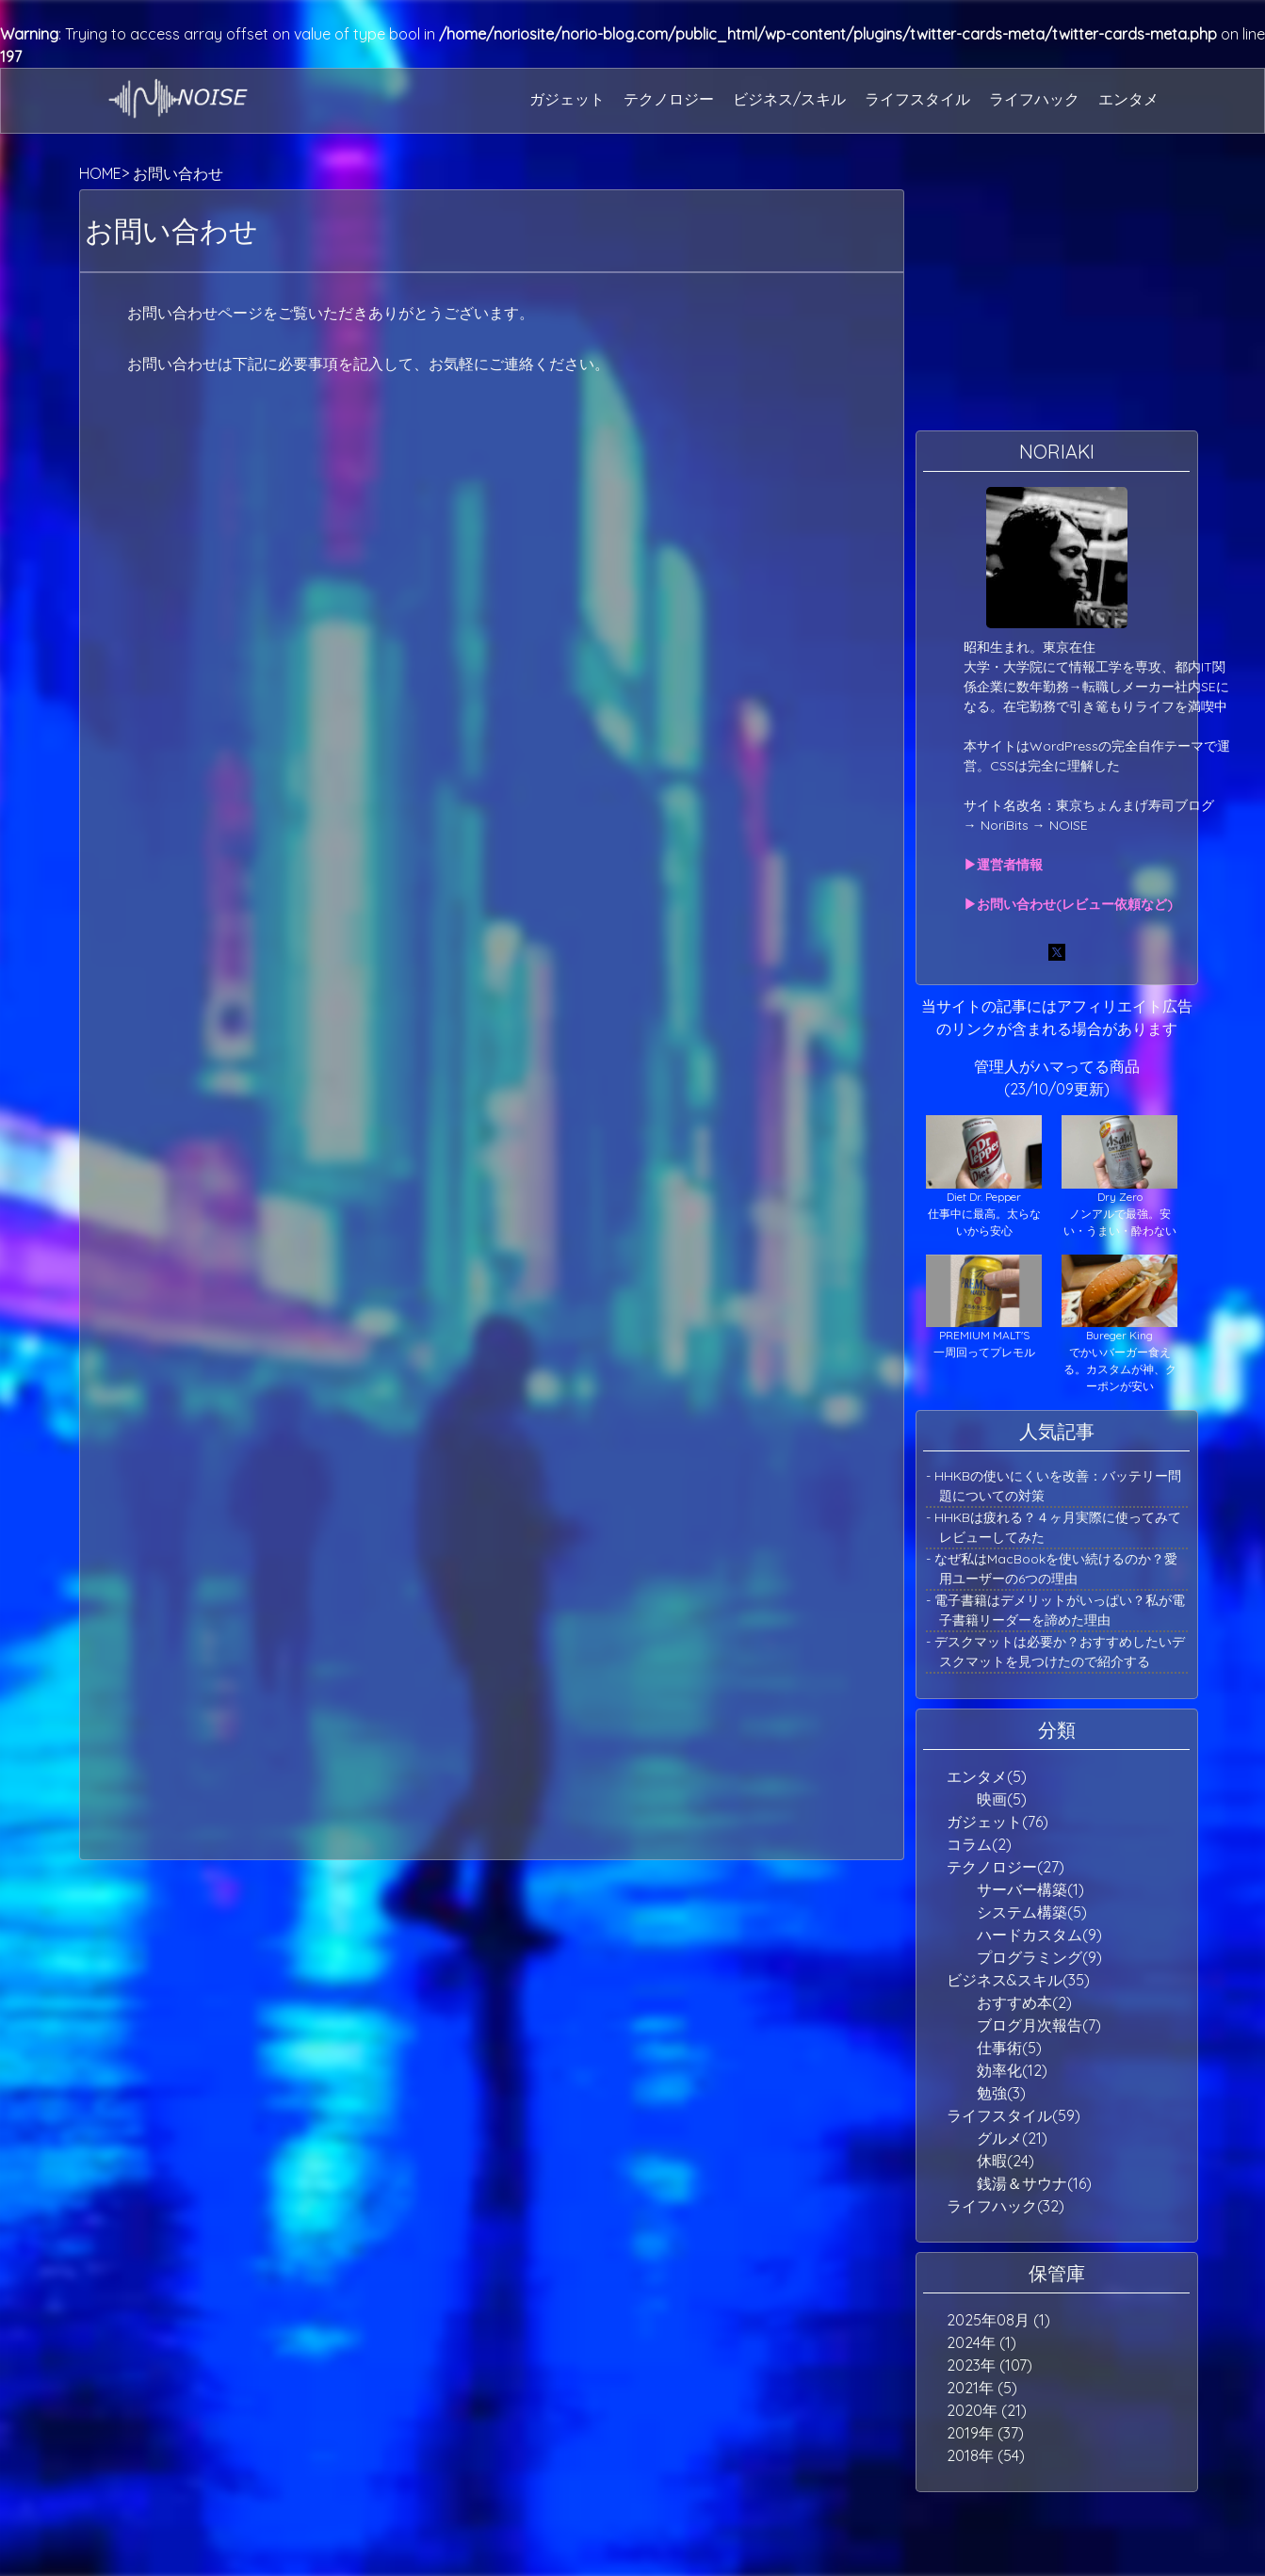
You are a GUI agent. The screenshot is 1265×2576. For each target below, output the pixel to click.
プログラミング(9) (1039, 1957)
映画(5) (1002, 1799)
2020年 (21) (987, 2410)
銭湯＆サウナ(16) (1034, 2183)
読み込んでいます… (491, 968)
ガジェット (567, 98)
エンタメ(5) (987, 1776)
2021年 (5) (982, 2387)
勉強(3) (1001, 2092)
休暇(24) (1005, 2160)
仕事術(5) (1009, 2047)
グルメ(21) (1012, 2138)
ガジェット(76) (997, 1821)
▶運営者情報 (1003, 864)
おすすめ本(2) (1024, 2002)
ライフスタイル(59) (1013, 2115)
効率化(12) (1012, 2070)
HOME (100, 173)
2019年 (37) (985, 2432)
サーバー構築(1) (1030, 1889)
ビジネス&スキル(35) (1018, 1979)
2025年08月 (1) (998, 2319)
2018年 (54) (986, 2455)
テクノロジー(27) (1005, 1866)
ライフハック (1034, 98)
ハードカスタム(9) (1039, 1934)
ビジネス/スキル (789, 98)
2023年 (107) (989, 2365)
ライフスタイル (917, 98)
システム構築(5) (1032, 1912)
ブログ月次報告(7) (1039, 2025)
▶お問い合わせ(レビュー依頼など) (1068, 904)
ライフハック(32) (1005, 2205)
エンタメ (1128, 98)
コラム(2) (979, 1844)
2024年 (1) (981, 2342)
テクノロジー (669, 98)
